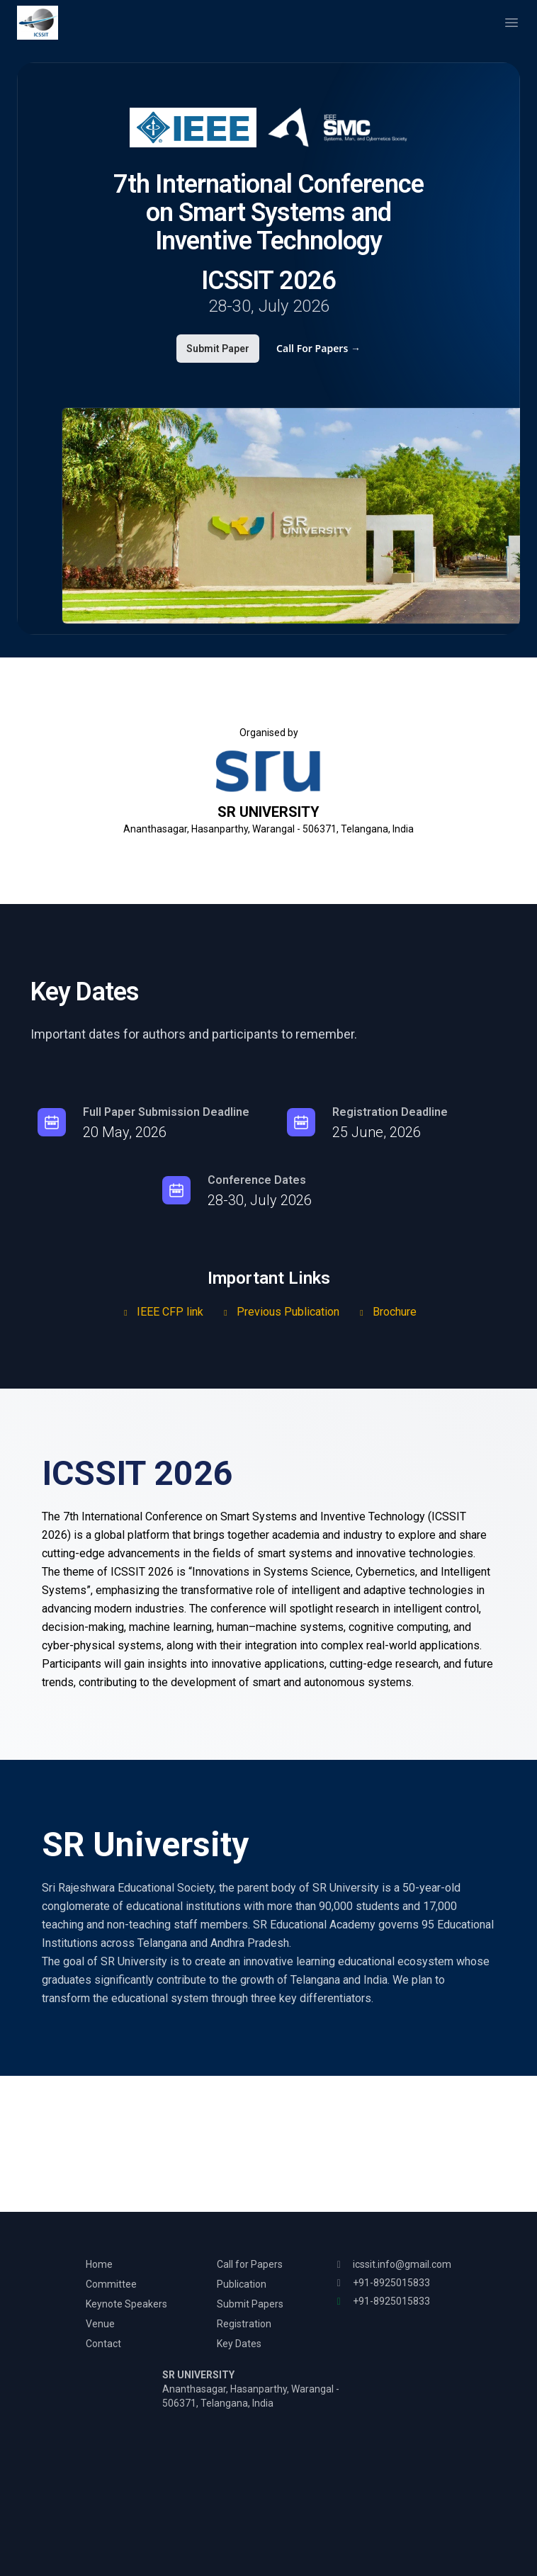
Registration (244, 2323)
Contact (103, 2343)
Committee (111, 2284)
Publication (241, 2284)
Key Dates (239, 2343)
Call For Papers (318, 348)
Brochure (386, 1311)
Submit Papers (250, 2304)
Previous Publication (279, 1311)
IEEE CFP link (161, 1311)
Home (99, 2264)
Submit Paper (217, 348)
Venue (100, 2323)
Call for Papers (250, 2264)
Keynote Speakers (126, 2304)
